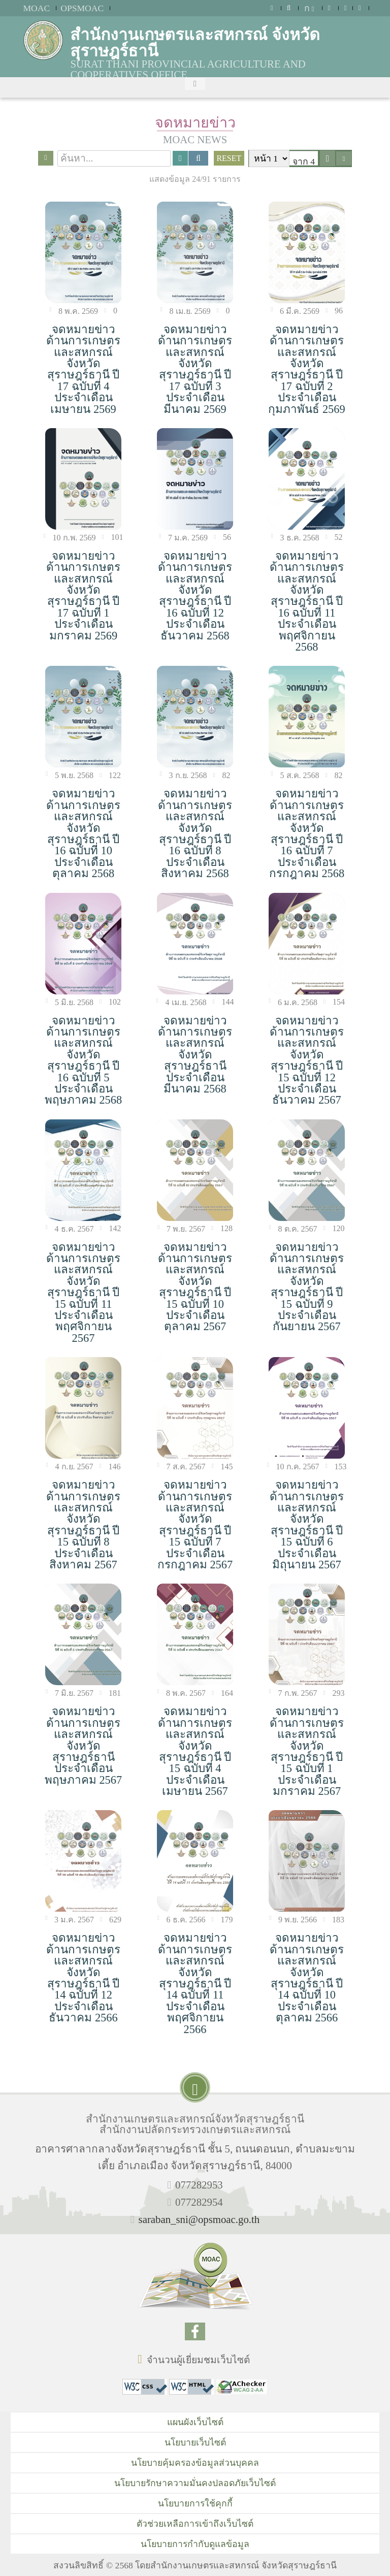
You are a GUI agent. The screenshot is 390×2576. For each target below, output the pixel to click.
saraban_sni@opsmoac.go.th (199, 2219)
